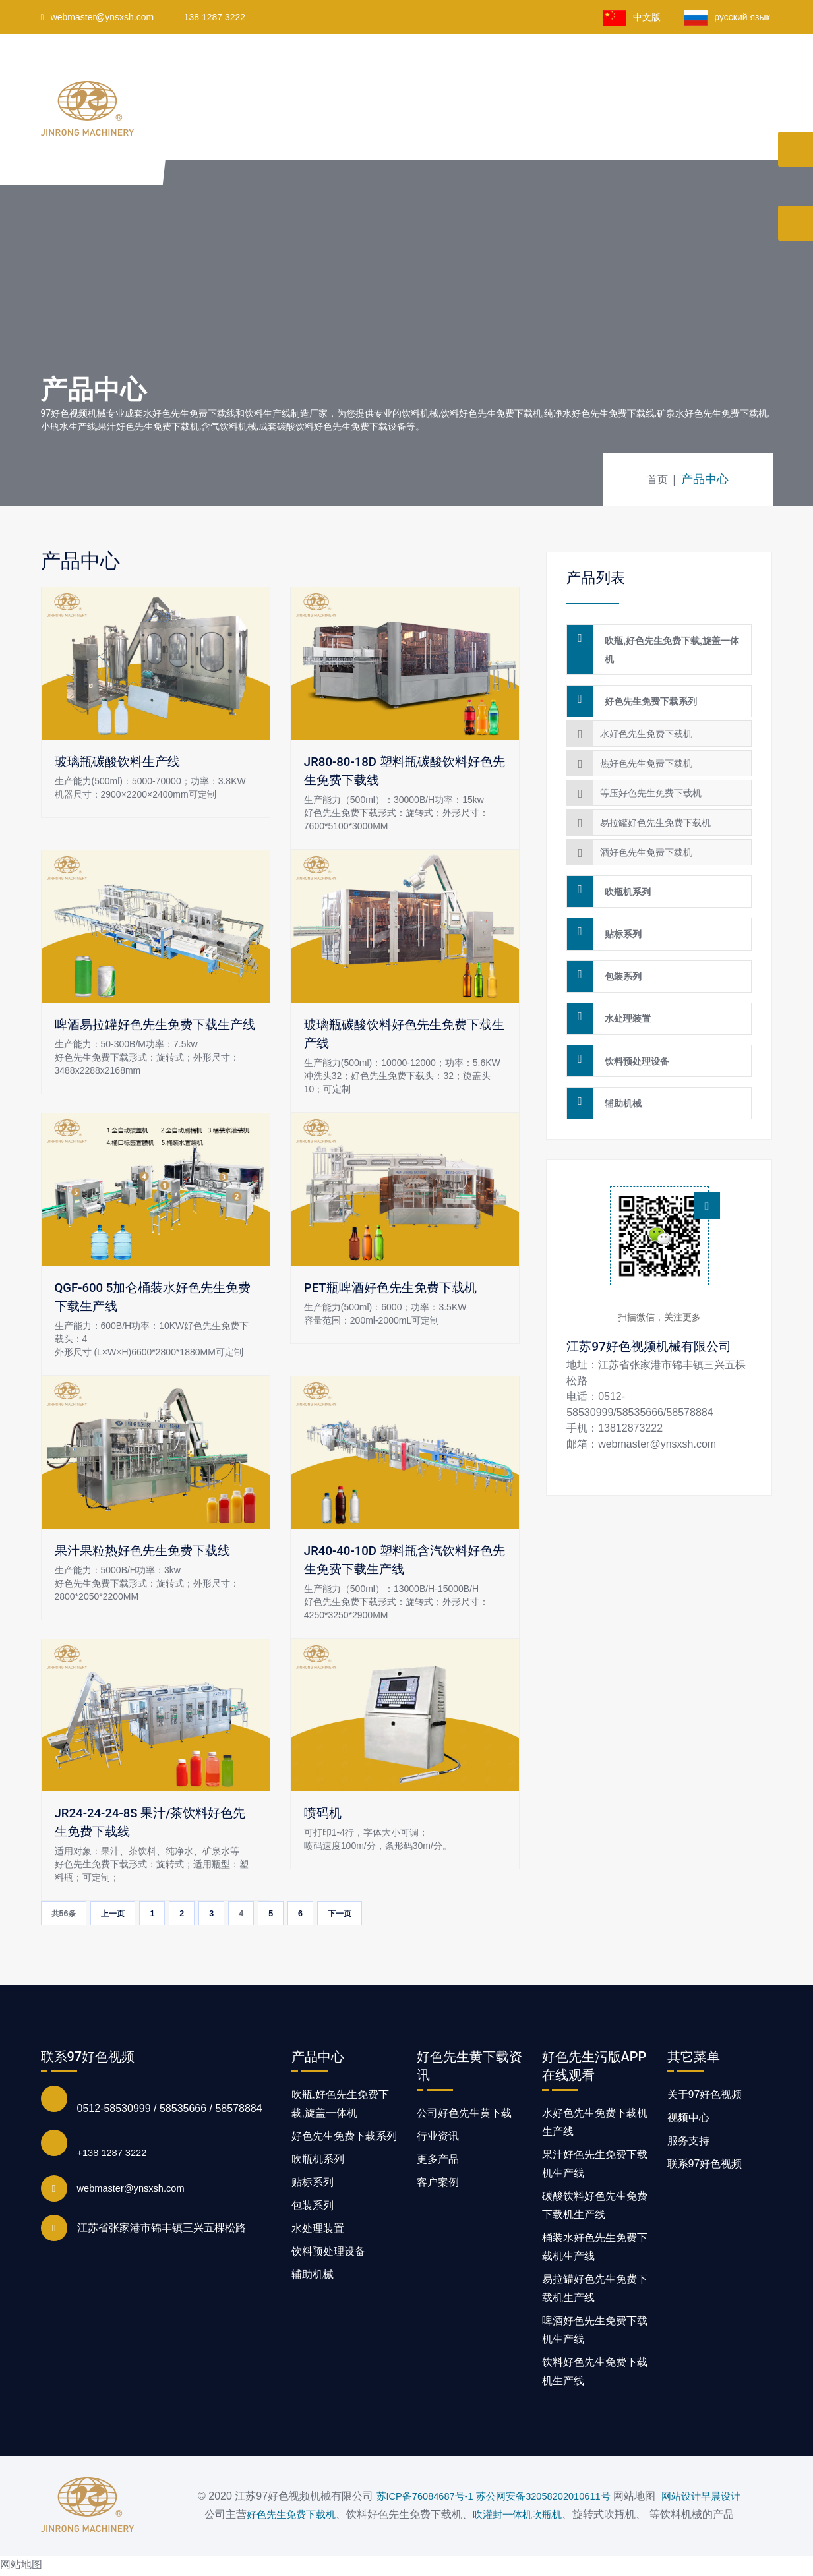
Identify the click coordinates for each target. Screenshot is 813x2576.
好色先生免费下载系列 (646, 692)
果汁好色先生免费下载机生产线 (594, 2166)
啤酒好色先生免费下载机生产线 (594, 2332)
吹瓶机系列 (623, 876)
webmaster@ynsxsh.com (97, 17)
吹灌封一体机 (499, 2517)
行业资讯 (438, 2138)
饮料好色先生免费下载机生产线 (594, 2373)
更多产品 (438, 2161)
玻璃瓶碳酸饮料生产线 (121, 762)
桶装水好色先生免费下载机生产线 (594, 2249)
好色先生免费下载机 (282, 2517)
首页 (272, 70)
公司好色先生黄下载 (464, 2115)
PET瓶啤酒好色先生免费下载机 (395, 1288)
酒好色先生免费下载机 (646, 840)
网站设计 (684, 2498)
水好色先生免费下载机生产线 (594, 2124)
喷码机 (324, 1813)
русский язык (728, 18)
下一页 (367, 1914)
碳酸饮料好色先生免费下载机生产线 (594, 2207)
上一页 (124, 1914)
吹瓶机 (557, 2517)
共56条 (67, 1914)
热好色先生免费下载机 (646, 751)
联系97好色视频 (670, 146)
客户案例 (585, 70)
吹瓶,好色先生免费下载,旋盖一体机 (667, 646)
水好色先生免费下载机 (646, 722)
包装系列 (618, 949)
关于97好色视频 (662, 70)
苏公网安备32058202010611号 (540, 2498)
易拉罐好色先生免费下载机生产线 (594, 2290)
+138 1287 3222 (115, 2154)
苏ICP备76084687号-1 (411, 2498)
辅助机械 (618, 1058)
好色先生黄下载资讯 (567, 146)
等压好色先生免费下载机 (651, 781)
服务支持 (688, 2142)
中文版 (632, 18)
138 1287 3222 (214, 17)
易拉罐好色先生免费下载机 (655, 810)
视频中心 (525, 70)
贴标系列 (618, 913)
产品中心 (321, 70)
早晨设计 (737, 2498)
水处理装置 (623, 985)
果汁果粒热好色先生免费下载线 (147, 1551)
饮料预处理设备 (632, 1021)
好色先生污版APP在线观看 (423, 70)
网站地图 (21, 2566)
